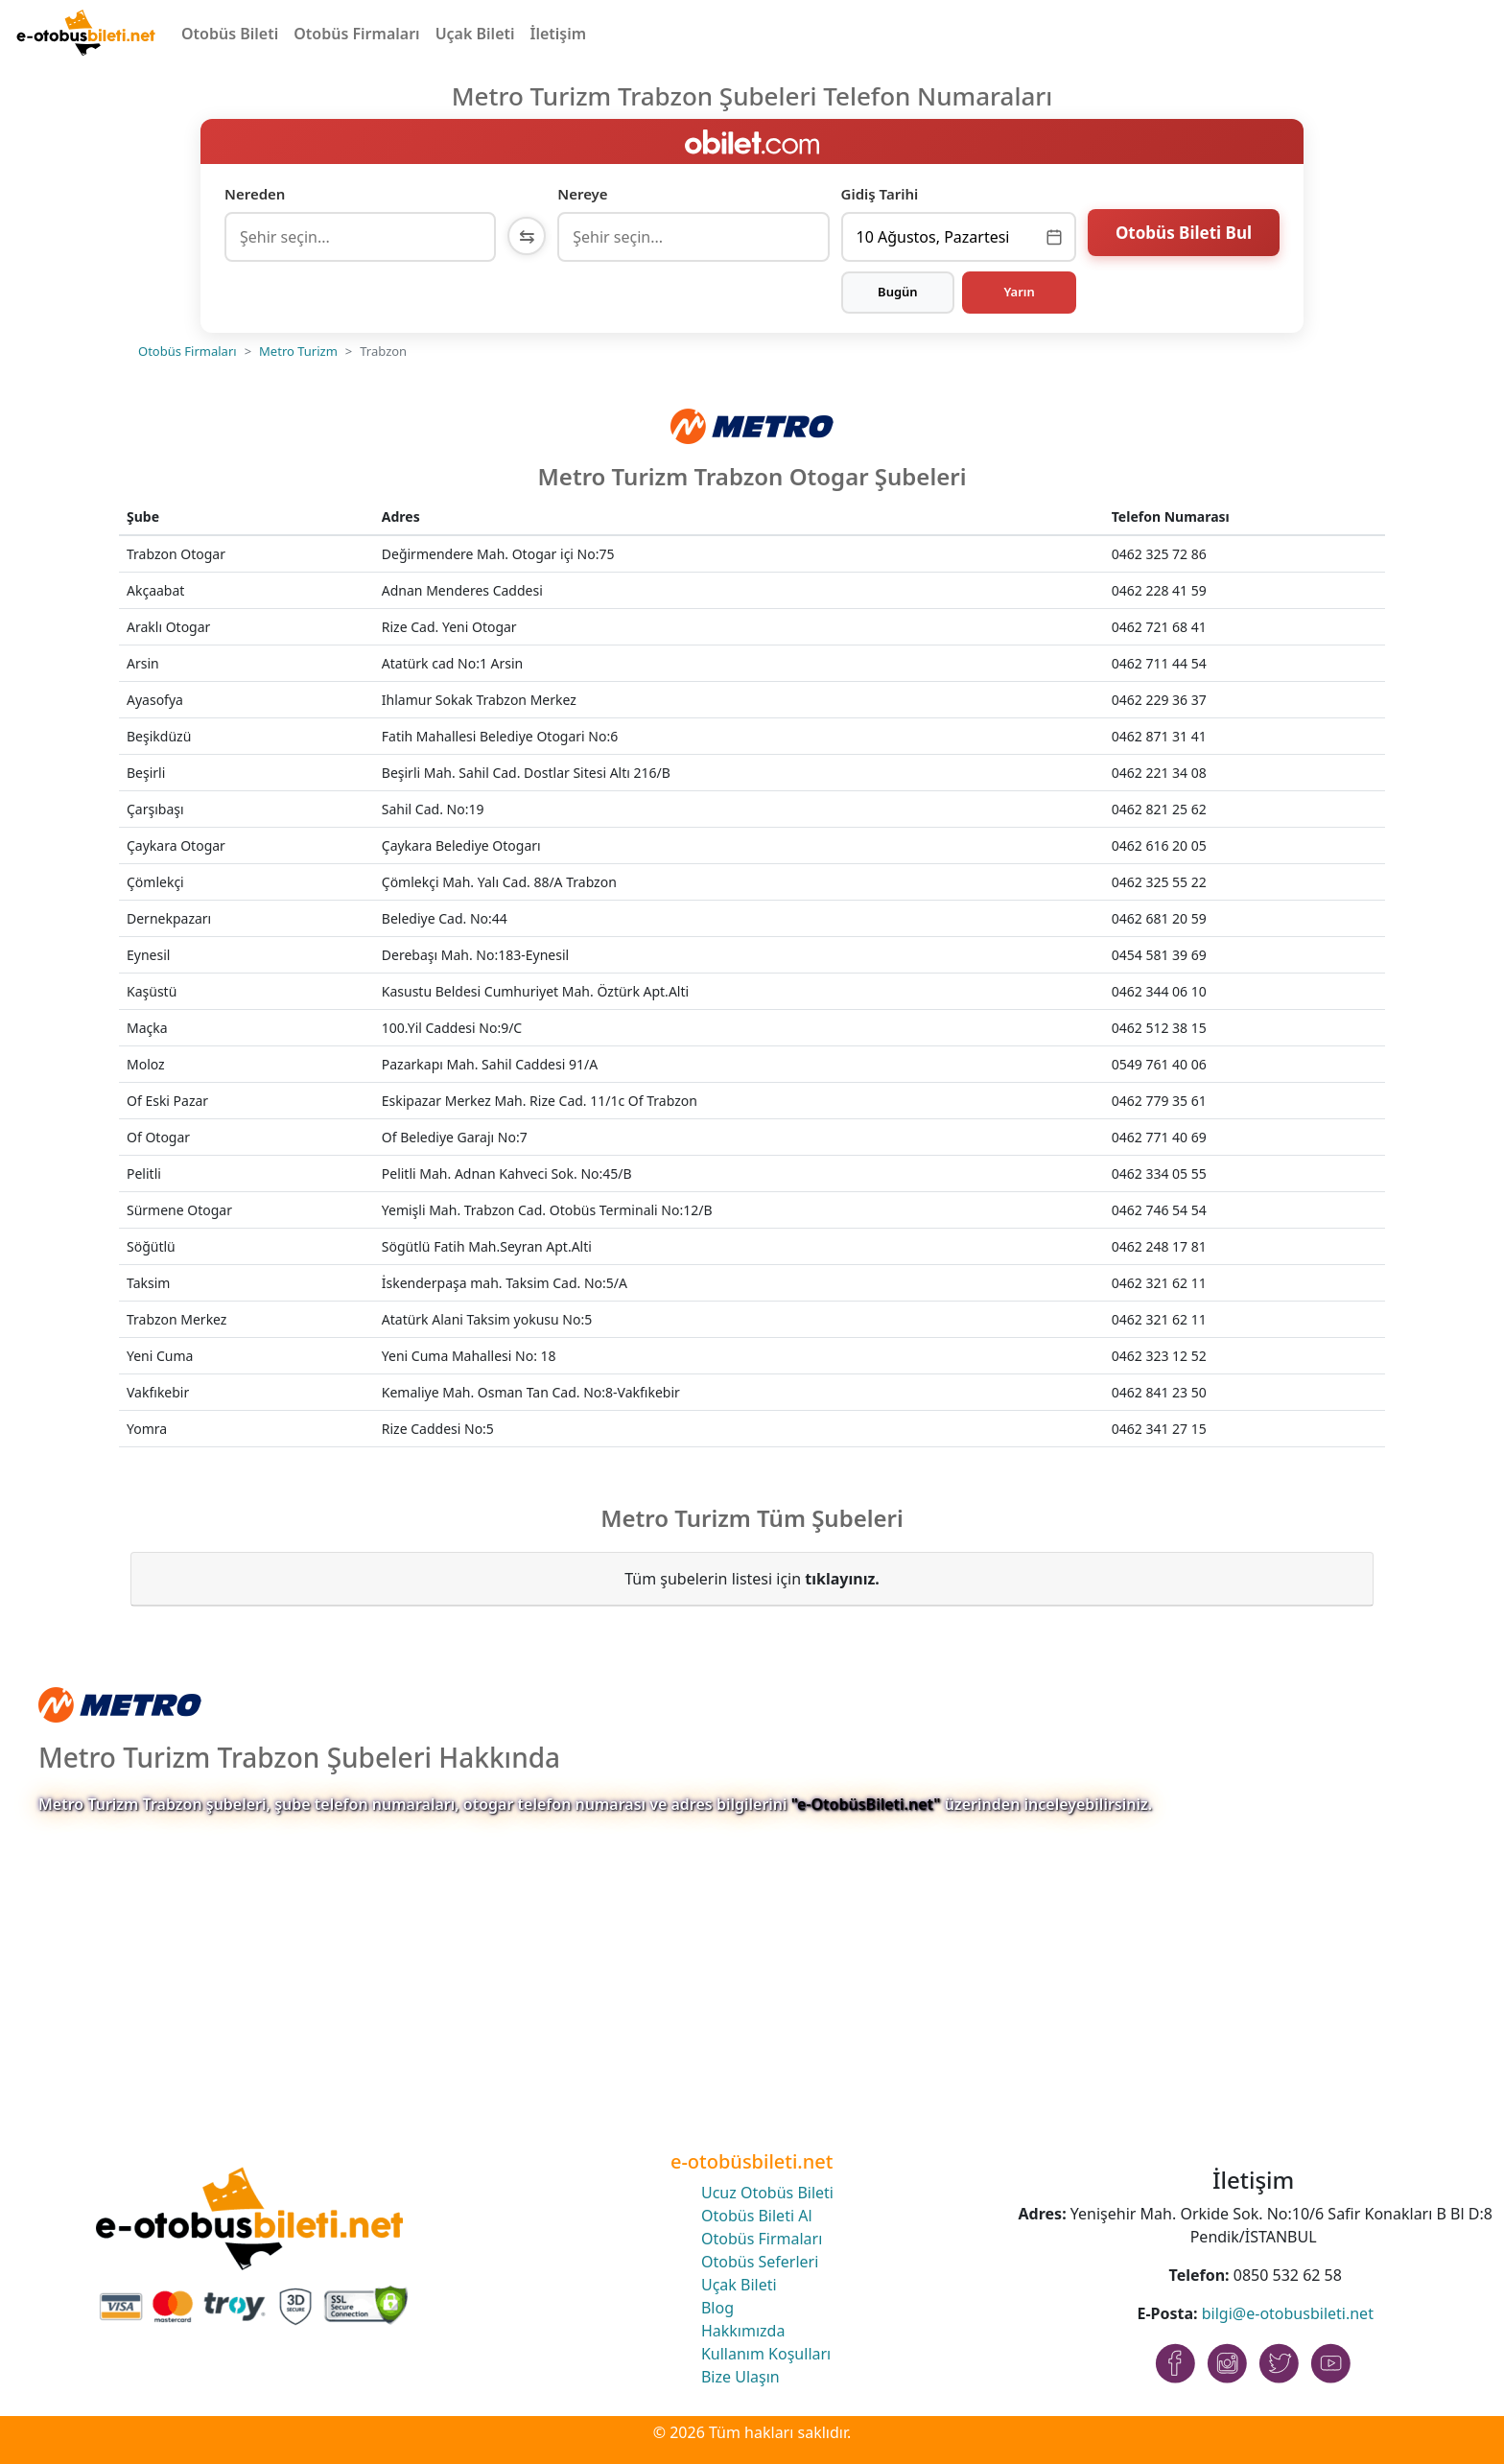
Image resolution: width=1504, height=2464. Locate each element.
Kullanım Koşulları (766, 2353)
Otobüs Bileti (229, 33)
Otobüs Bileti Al (756, 2215)
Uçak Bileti (475, 33)
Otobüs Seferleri (759, 2261)
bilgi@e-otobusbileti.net (1288, 2313)
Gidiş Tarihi (880, 193)
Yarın (1018, 291)
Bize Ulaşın (740, 2376)
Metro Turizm (298, 351)
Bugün (898, 291)
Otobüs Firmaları (356, 33)
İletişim (558, 33)
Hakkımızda (743, 2330)
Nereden (254, 193)
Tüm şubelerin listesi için (752, 1578)
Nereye (582, 193)
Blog (717, 2307)
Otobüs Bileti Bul (1184, 234)
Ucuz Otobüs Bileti (767, 2192)
